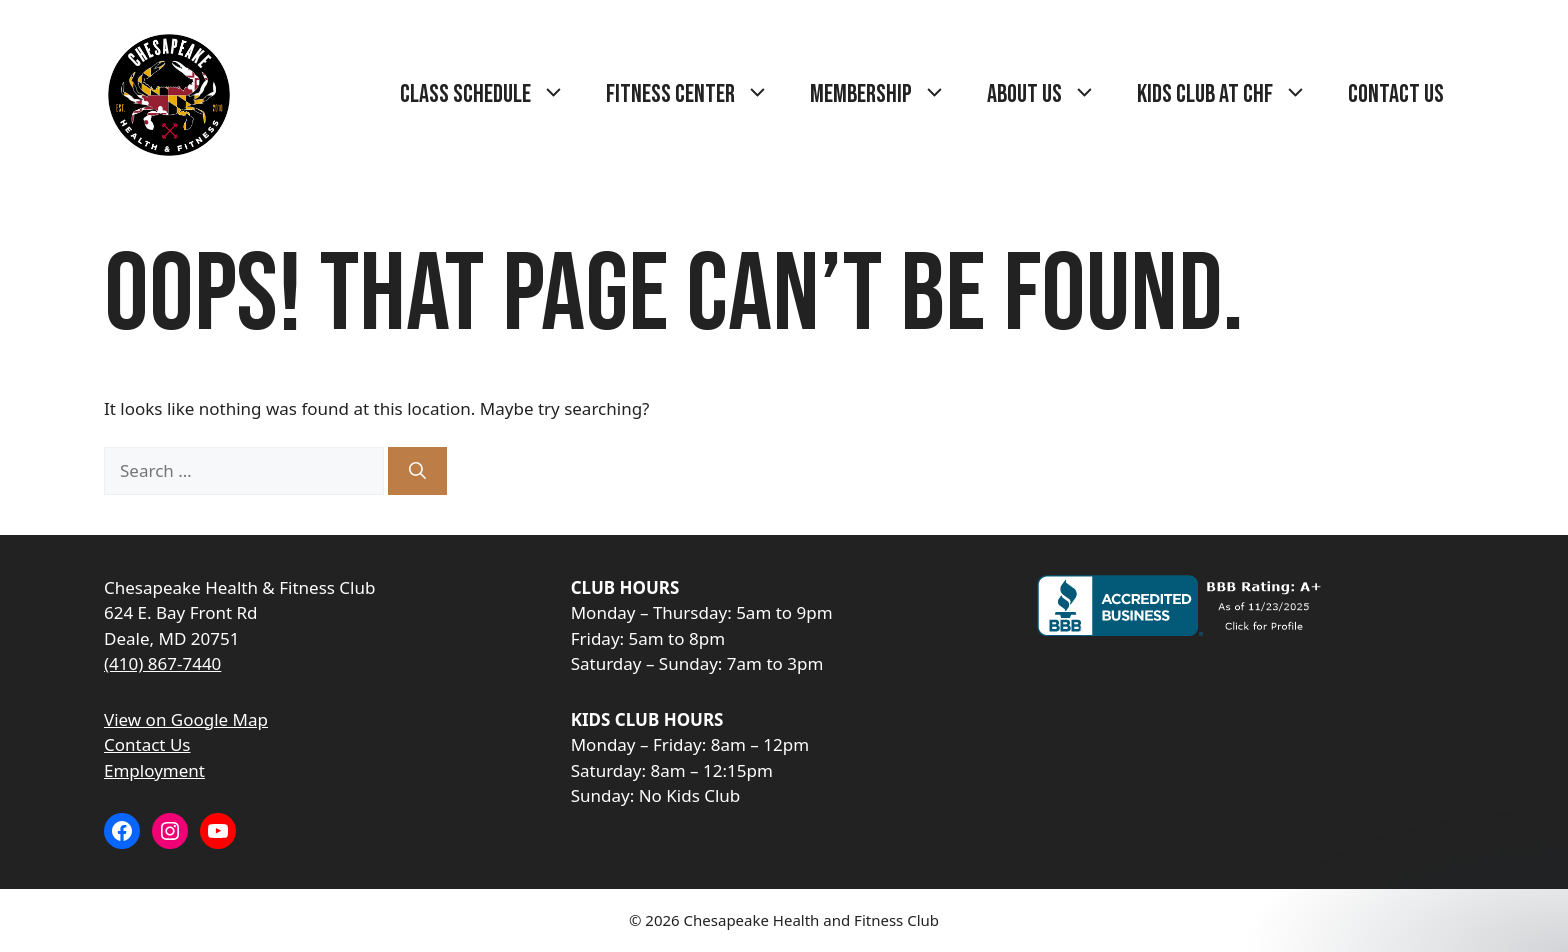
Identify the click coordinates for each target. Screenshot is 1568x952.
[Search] (417, 471)
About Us (1052, 95)
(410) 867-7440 (162, 663)
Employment (154, 770)
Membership (888, 95)
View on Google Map (186, 719)
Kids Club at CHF (1232, 95)
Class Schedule (493, 95)
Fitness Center (698, 95)
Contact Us (1396, 94)
